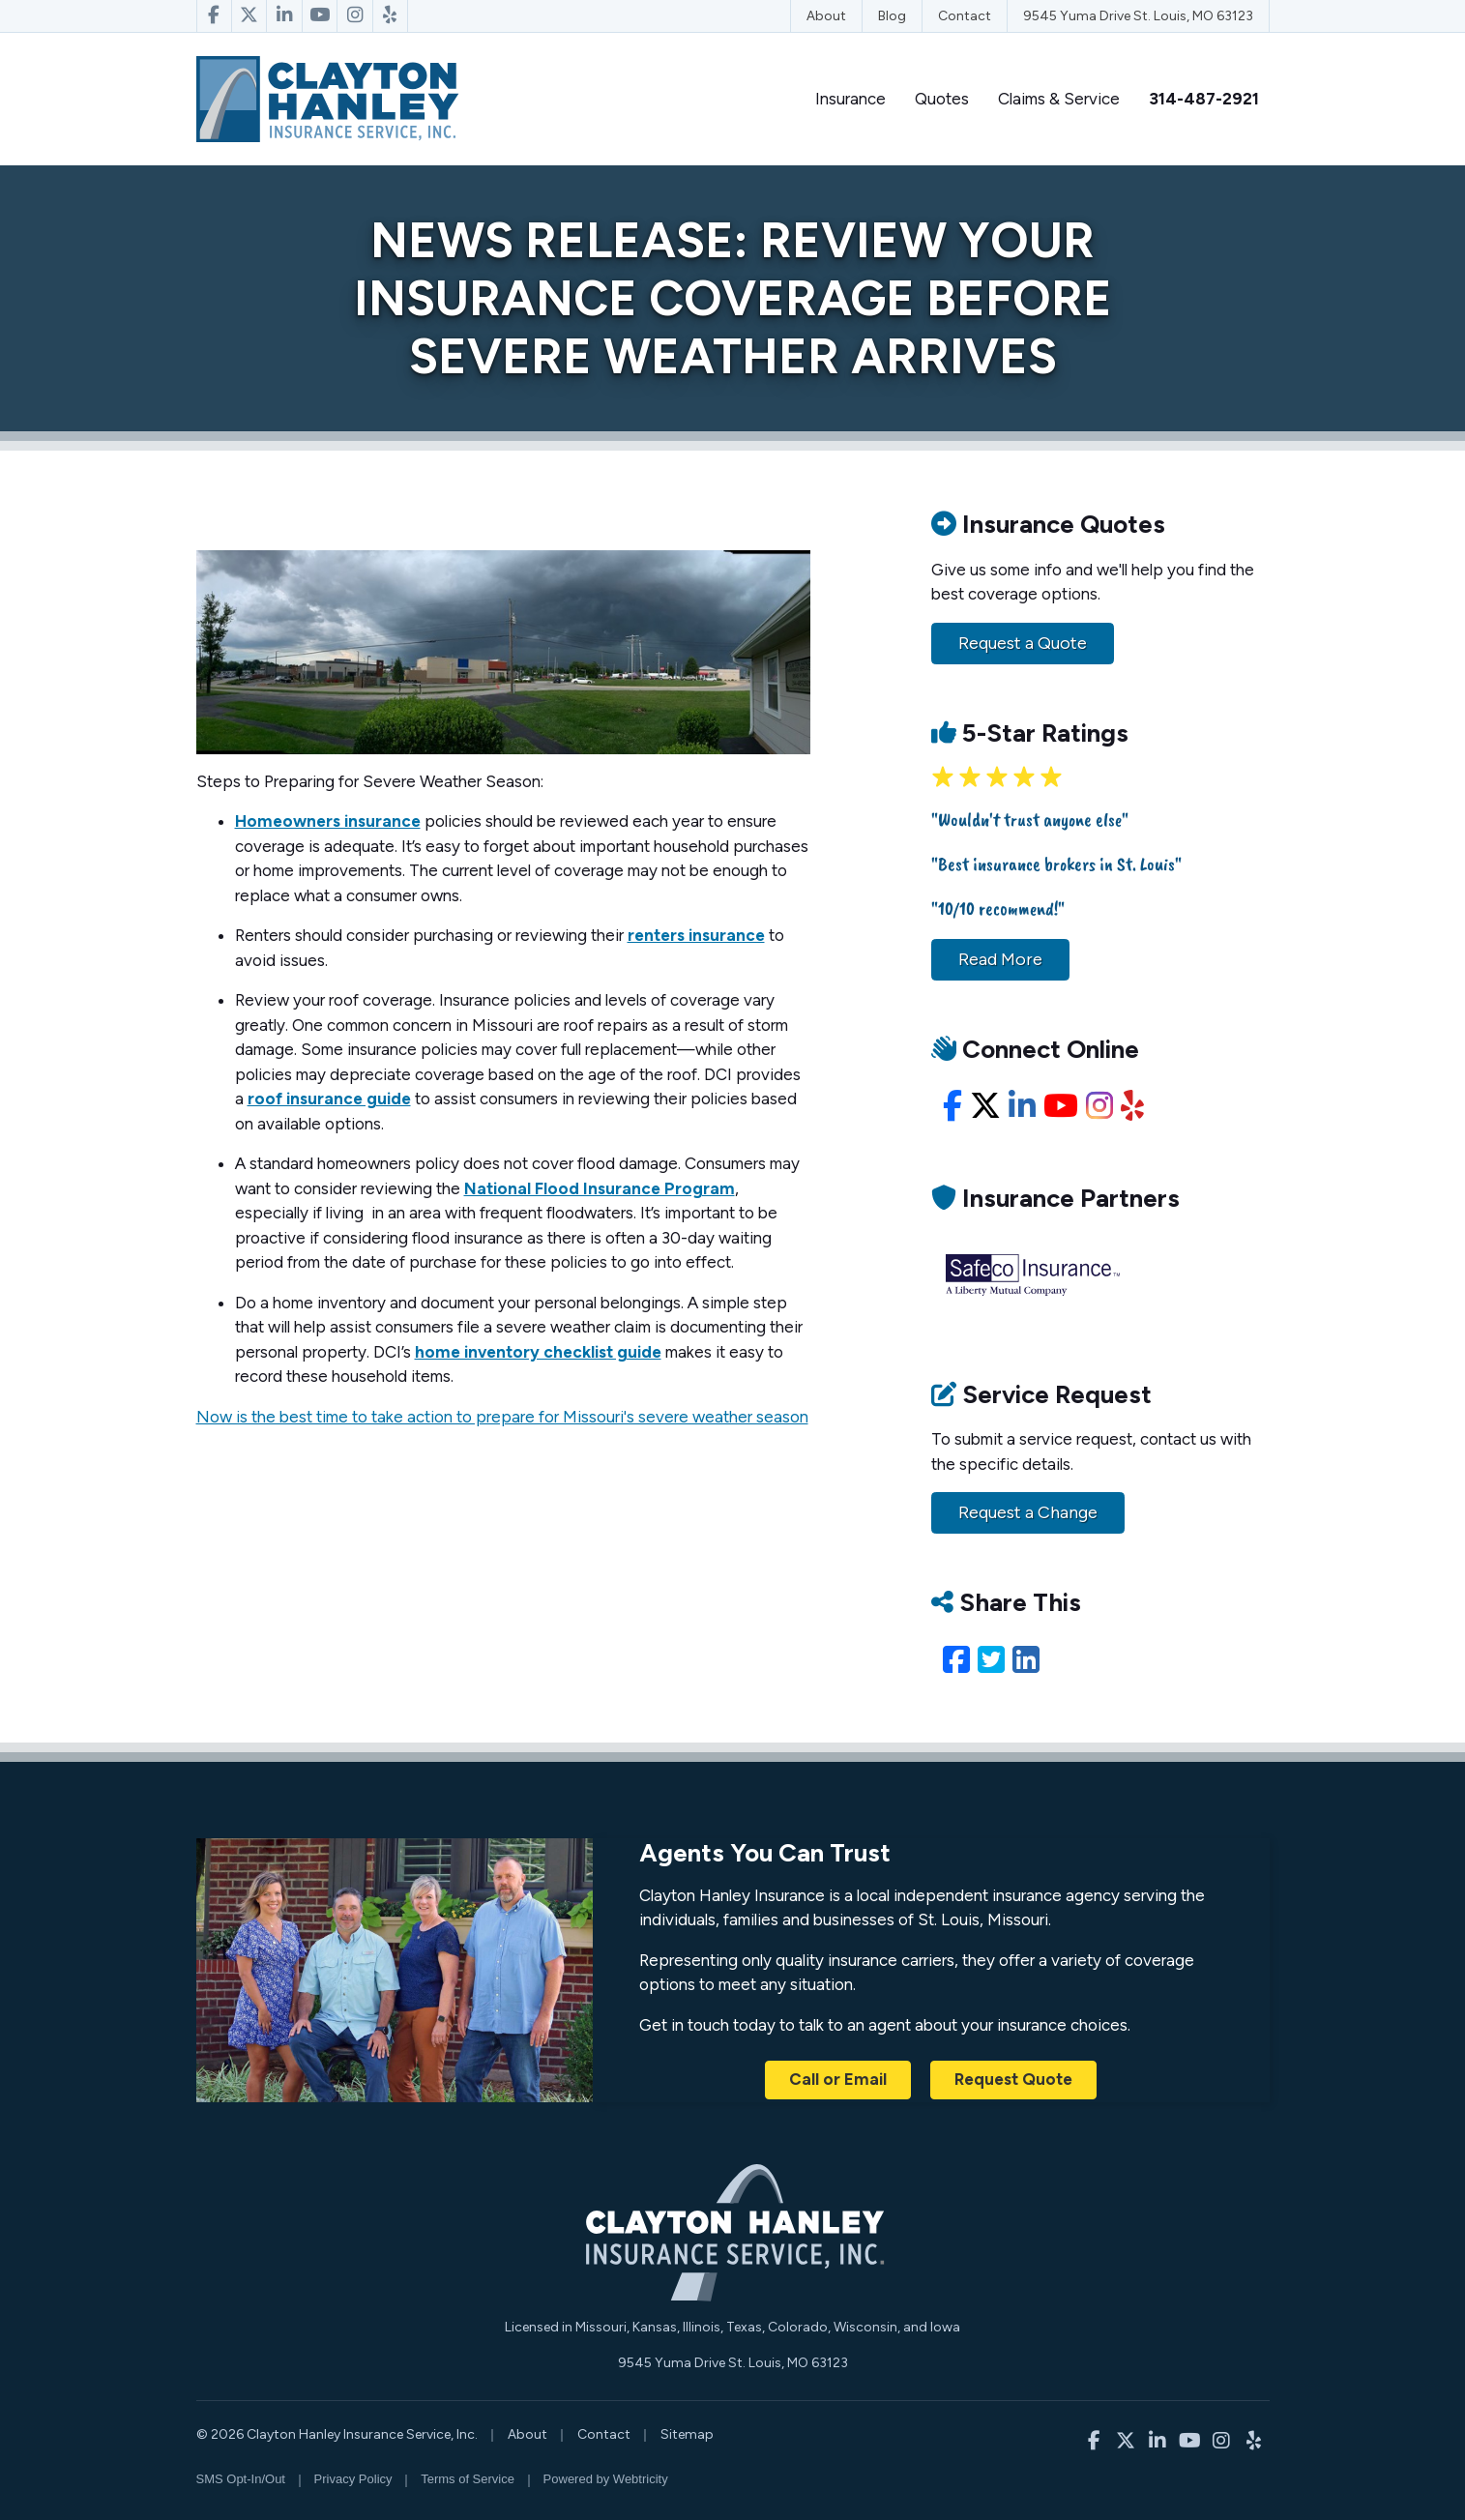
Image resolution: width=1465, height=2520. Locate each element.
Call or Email (838, 2079)
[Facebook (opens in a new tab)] (956, 1660)
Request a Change (1028, 1512)
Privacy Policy (353, 2479)
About (826, 16)
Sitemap (687, 2434)
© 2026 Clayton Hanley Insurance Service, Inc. (337, 2434)
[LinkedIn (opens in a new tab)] (1026, 1660)
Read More (1000, 959)
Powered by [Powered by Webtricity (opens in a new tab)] (605, 2479)
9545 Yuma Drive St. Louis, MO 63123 (1138, 16)
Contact (964, 16)
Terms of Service (467, 2479)
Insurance (850, 98)
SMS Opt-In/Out (240, 2479)
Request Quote (1013, 2079)
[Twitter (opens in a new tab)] (991, 1660)
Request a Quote (1022, 643)
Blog (892, 16)
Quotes (942, 98)
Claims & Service (1059, 98)
